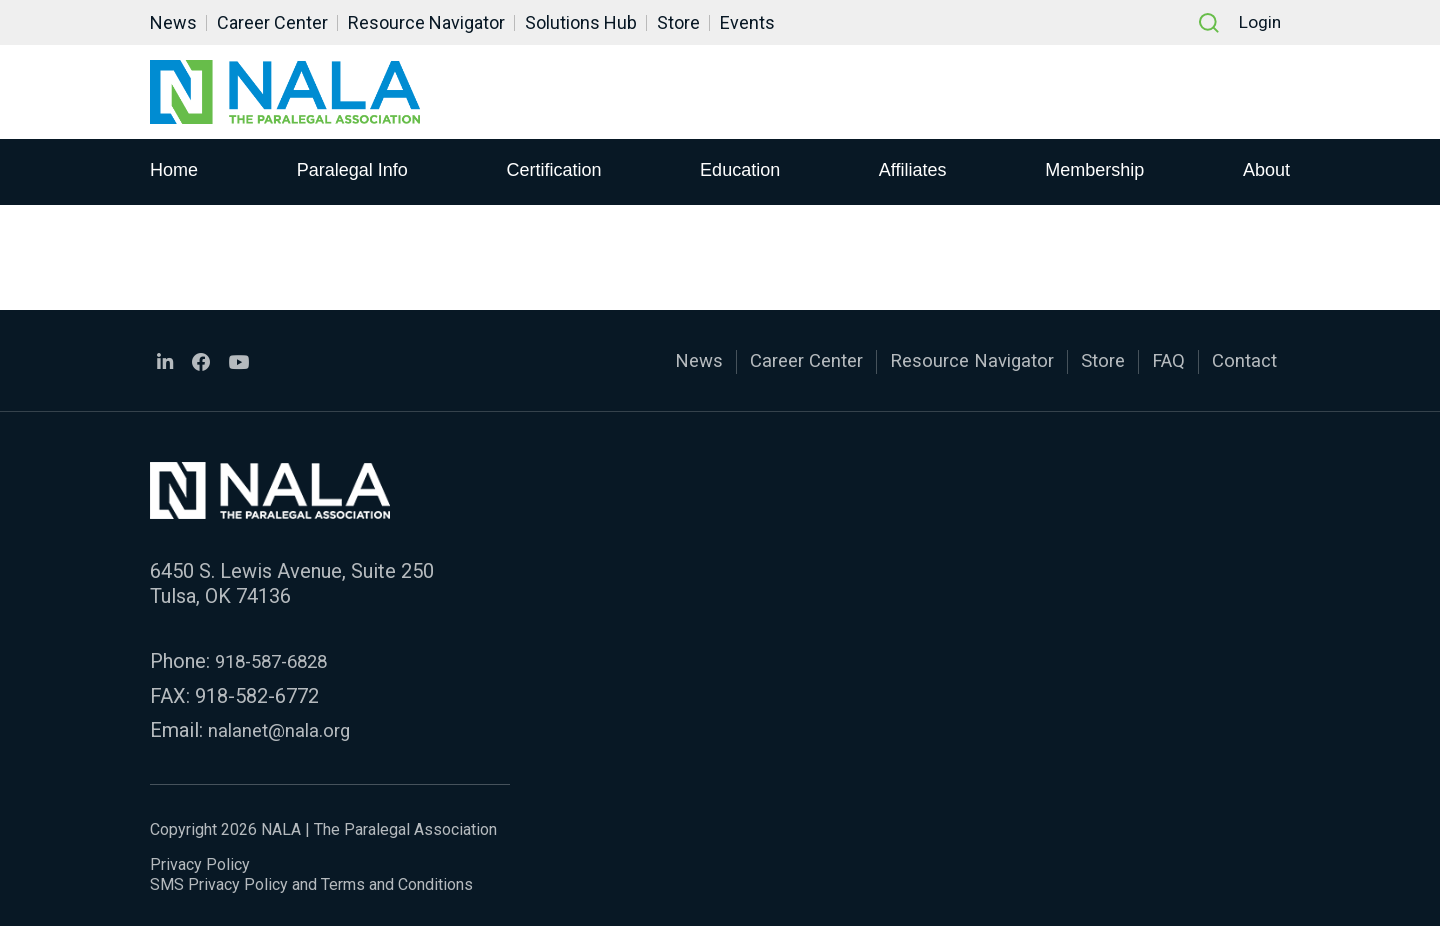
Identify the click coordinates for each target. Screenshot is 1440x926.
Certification (553, 171)
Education (740, 171)
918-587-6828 (277, 659)
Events (747, 22)
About (1266, 171)
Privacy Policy (200, 860)
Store (678, 22)
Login (1258, 22)
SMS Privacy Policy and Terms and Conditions (311, 880)
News (173, 22)
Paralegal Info (352, 171)
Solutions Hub (581, 22)
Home (174, 171)
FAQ (1162, 361)
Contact (1242, 361)
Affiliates (913, 171)
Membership (1094, 171)
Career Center (272, 22)
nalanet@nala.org (283, 727)
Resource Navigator (426, 22)
